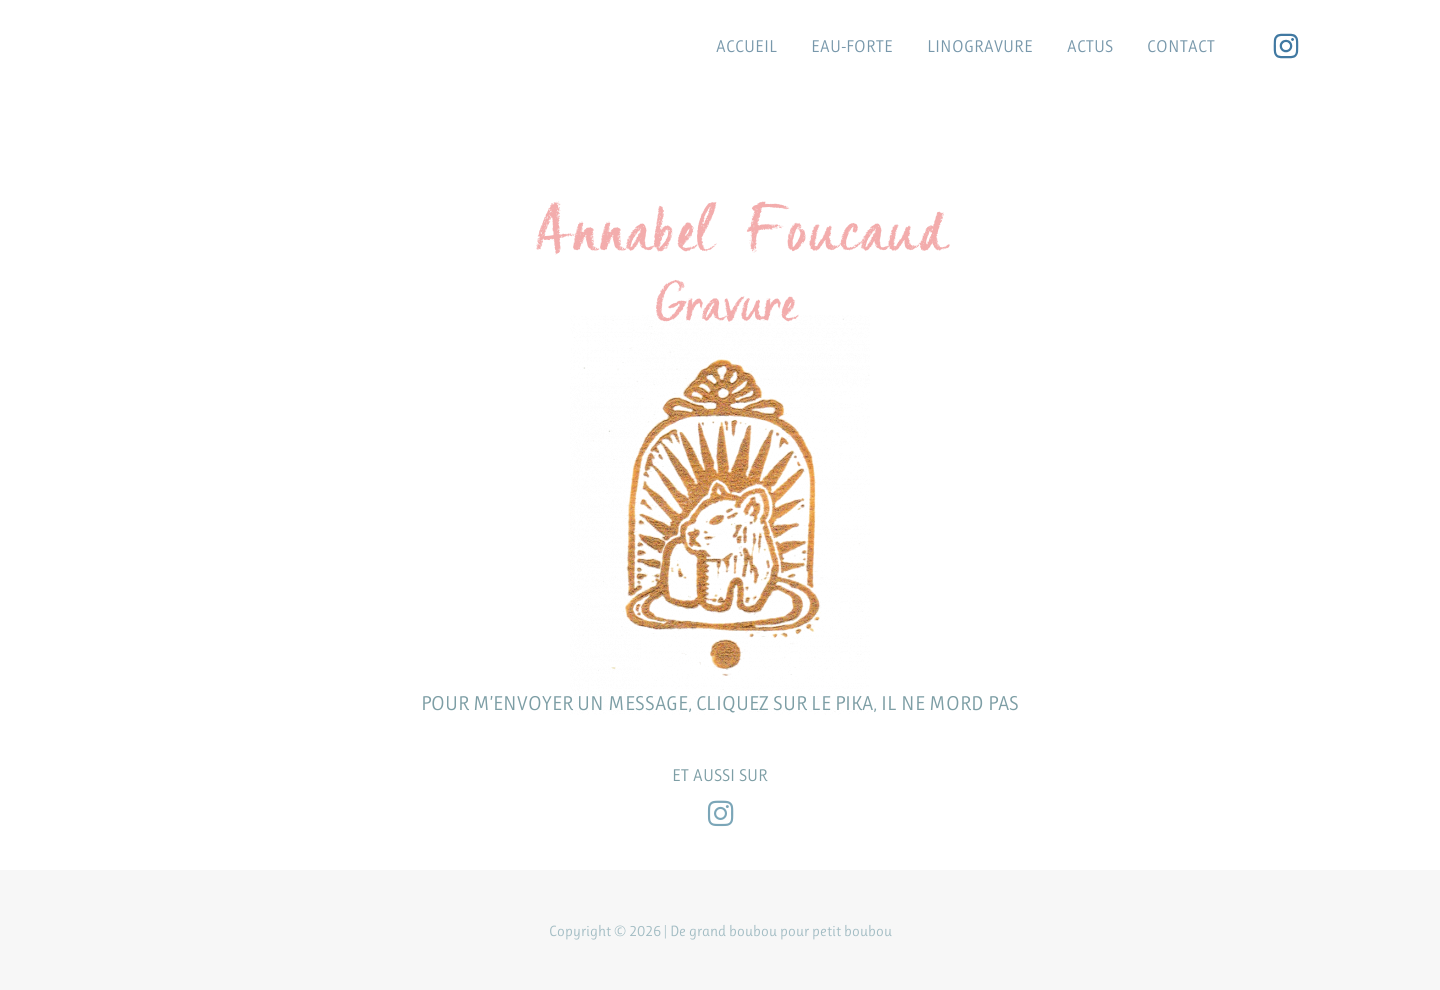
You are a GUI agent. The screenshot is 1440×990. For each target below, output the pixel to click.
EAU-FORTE (852, 46)
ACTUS (1090, 46)
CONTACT (1181, 46)
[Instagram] (1286, 46)
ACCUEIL (746, 46)
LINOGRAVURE (980, 46)
